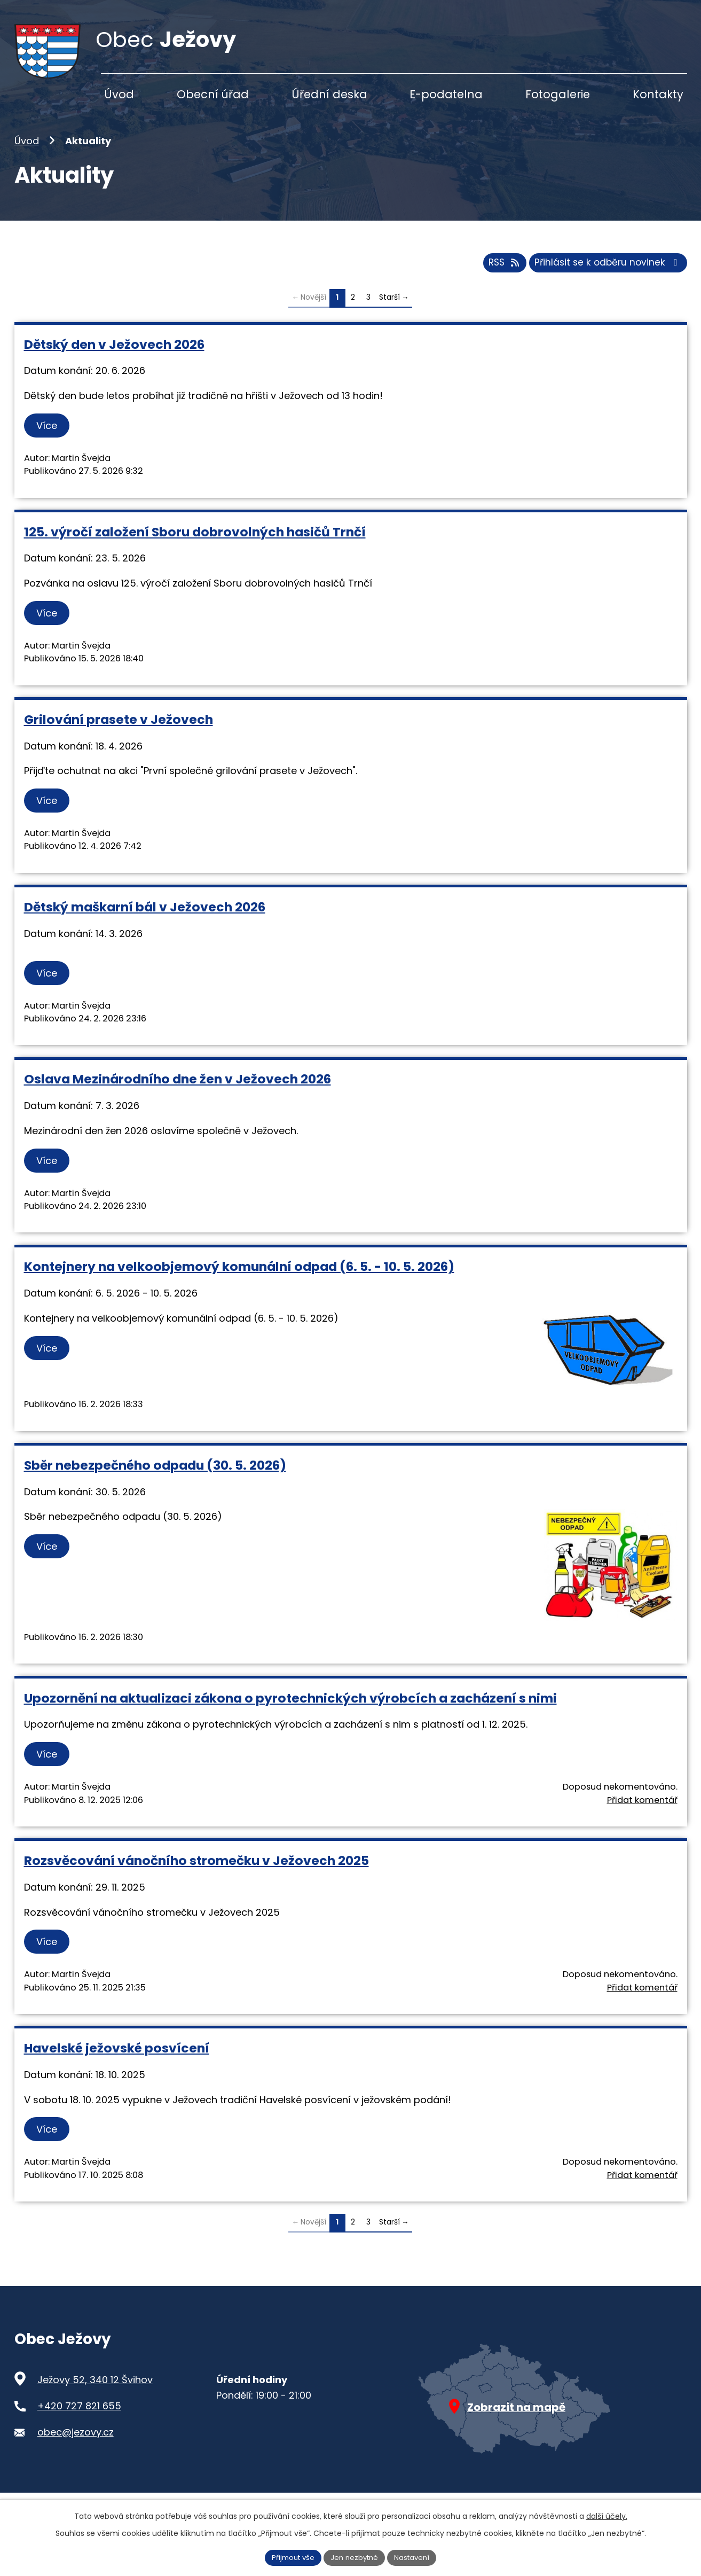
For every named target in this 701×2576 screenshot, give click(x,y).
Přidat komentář (642, 1818)
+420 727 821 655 (79, 2424)
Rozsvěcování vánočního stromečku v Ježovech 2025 (196, 1879)
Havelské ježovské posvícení (116, 2066)
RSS (496, 281)
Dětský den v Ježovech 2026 (114, 362)
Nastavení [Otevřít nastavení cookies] (416, 2556)
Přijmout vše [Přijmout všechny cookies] (289, 2556)
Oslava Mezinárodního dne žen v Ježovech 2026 (177, 1097)
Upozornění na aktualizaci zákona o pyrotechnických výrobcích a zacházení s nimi (290, 1717)
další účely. (606, 2515)
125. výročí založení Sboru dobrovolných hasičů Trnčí (195, 550)
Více (48, 444)
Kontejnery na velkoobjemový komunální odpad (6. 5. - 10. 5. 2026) (239, 1285)
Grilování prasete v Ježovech (118, 738)
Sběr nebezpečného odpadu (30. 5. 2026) (155, 1484)
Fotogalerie (557, 94)
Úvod (26, 160)
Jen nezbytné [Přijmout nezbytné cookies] (354, 2556)
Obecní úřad (213, 94)
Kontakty (658, 94)
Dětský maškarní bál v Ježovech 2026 (144, 925)
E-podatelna (446, 94)
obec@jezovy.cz (75, 2450)
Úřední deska (329, 94)
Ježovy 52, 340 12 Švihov (95, 2398)
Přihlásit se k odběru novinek (605, 281)
